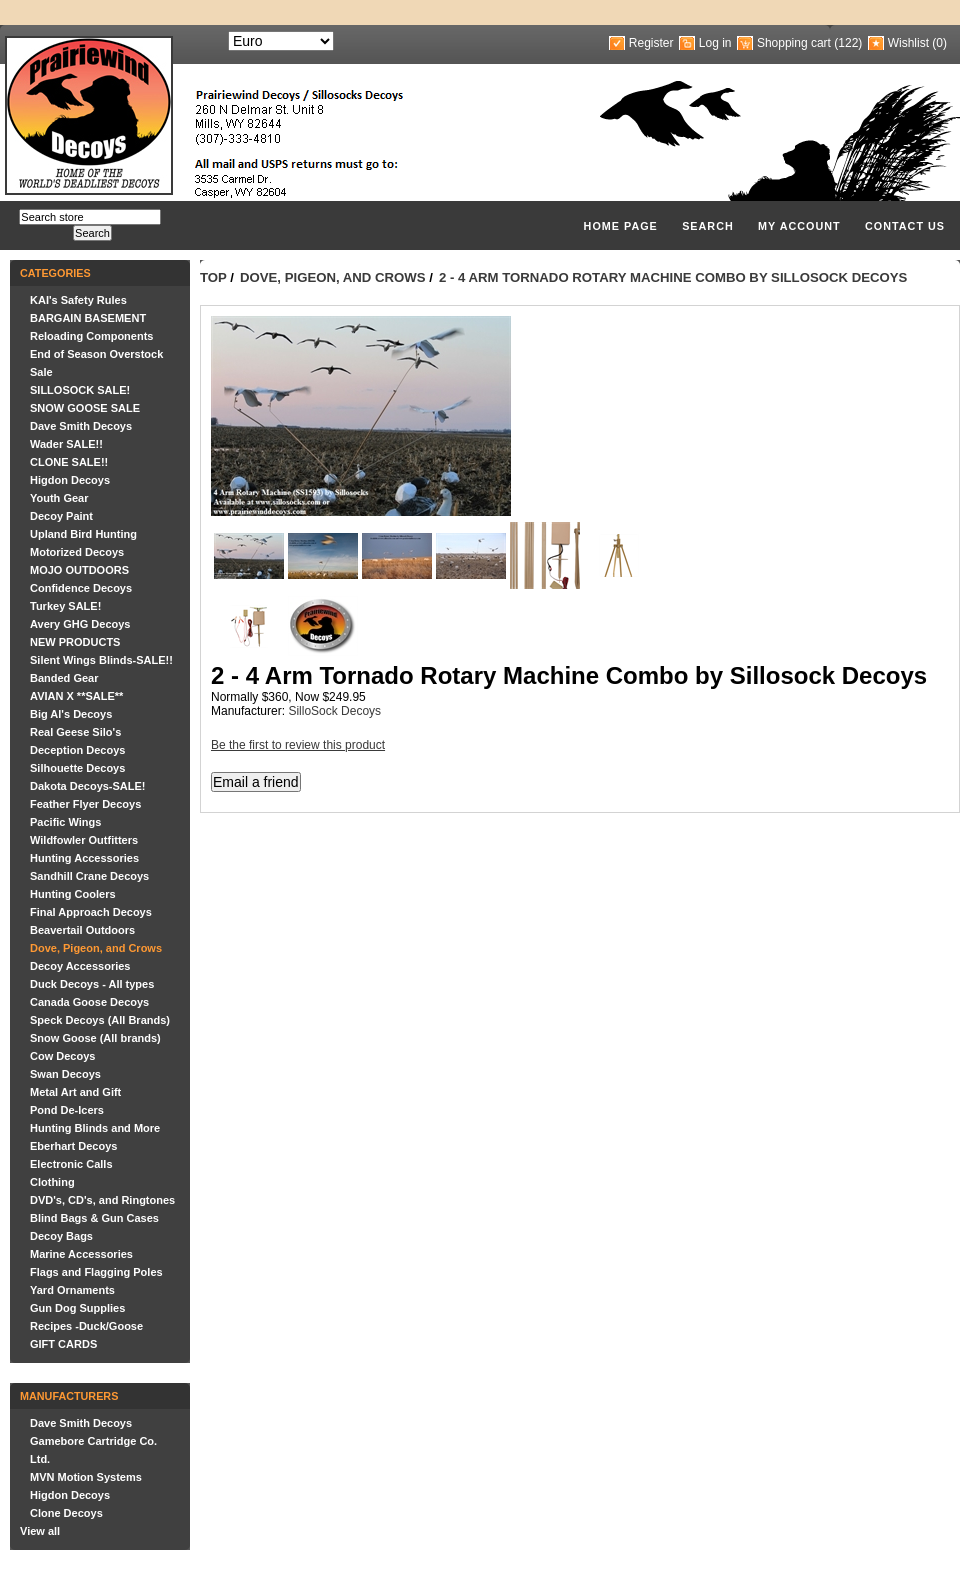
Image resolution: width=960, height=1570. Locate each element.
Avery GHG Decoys (80, 624)
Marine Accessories (81, 1254)
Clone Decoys (66, 1513)
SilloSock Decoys (334, 711)
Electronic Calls (71, 1164)
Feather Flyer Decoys (85, 804)
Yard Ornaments (72, 1290)
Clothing (52, 1182)
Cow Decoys (62, 1056)
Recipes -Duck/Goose (86, 1326)
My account (799, 226)
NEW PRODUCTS (75, 642)
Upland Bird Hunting (83, 534)
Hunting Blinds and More (95, 1128)
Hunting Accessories (84, 858)
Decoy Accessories (80, 966)
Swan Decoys (65, 1074)
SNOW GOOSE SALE (85, 408)
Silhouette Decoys (77, 768)
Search (708, 226)
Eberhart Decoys (73, 1146)
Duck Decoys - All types (92, 984)
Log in (715, 43)
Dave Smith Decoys (81, 426)
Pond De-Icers (67, 1110)
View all (40, 1531)
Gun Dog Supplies (77, 1308)
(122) (848, 43)
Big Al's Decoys (71, 714)
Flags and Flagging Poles (96, 1272)
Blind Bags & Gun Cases (94, 1218)
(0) (939, 43)
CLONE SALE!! (69, 462)
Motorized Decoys (77, 552)
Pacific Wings (65, 822)
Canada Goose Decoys (89, 1002)
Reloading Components (91, 336)
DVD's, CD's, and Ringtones (102, 1200)
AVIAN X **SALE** (76, 696)
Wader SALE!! (66, 444)
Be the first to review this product (298, 745)
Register (651, 43)
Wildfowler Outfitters (84, 840)
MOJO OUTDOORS (79, 570)
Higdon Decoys (70, 480)
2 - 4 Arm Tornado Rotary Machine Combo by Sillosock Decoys (673, 277)
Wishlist (908, 43)
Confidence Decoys (81, 588)
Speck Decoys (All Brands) (100, 1020)
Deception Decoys (77, 750)
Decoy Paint (61, 516)
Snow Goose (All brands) (95, 1038)
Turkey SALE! (65, 606)
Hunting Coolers (73, 894)
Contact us (905, 226)
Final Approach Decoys (91, 912)
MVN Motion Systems (86, 1477)
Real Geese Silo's (75, 732)
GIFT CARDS (63, 1344)
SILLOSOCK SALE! (80, 390)
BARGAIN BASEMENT (88, 318)
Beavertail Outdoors (82, 930)
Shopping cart (794, 43)
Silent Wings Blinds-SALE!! (101, 660)
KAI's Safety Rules (78, 300)
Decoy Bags (61, 1236)
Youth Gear (59, 498)
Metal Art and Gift (75, 1092)
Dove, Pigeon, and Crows (96, 948)
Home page (621, 226)
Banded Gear (64, 678)
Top (213, 277)
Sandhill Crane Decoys (89, 876)
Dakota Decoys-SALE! (88, 786)
